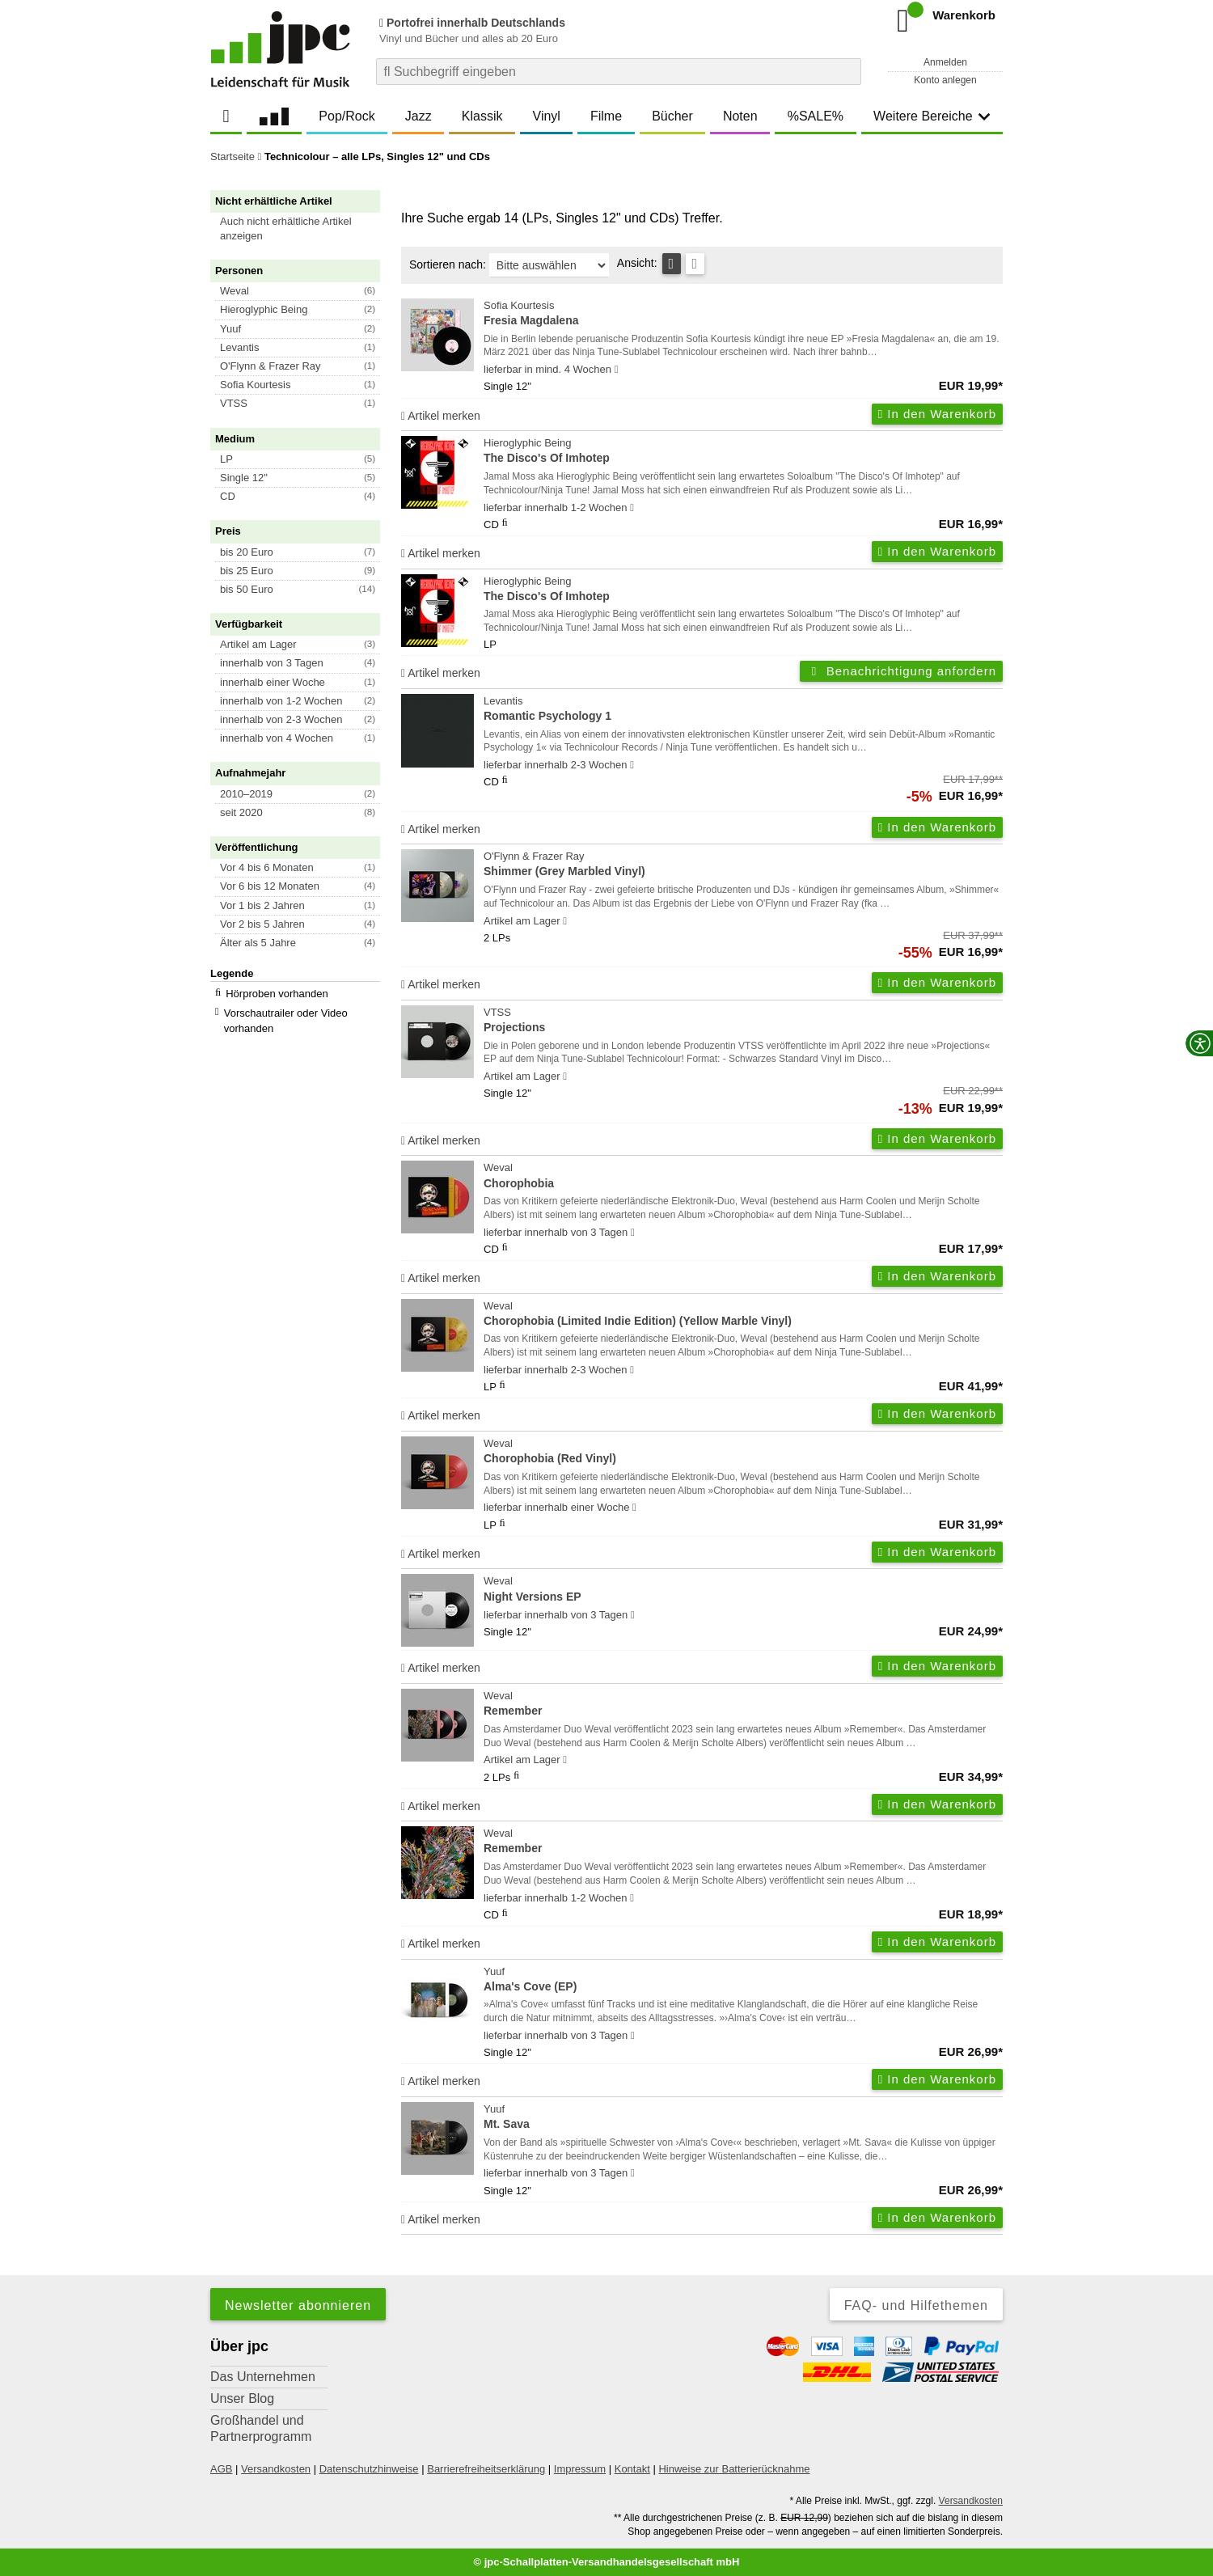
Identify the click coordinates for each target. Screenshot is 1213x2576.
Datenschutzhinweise (369, 2469)
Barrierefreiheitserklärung (486, 2469)
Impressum (580, 2469)
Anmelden (945, 62)
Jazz (418, 116)
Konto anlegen (945, 80)
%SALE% (815, 116)
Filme (606, 116)
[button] (302, 229)
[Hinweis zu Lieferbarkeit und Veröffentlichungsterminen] (617, 369)
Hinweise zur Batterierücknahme (733, 2469)
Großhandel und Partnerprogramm (260, 2428)
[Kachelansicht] (695, 263)
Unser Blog (242, 2398)
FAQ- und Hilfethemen (916, 2305)
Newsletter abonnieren (298, 2305)
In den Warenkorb (937, 414)
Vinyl (546, 116)
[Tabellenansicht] (671, 263)
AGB (221, 2469)
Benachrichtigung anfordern (901, 671)
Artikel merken (440, 415)
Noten (740, 116)
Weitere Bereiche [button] (931, 116)
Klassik (482, 116)
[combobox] (618, 71)
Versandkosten (276, 2469)
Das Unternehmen (262, 2377)
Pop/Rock (346, 116)
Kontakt (632, 2469)
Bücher (672, 116)
